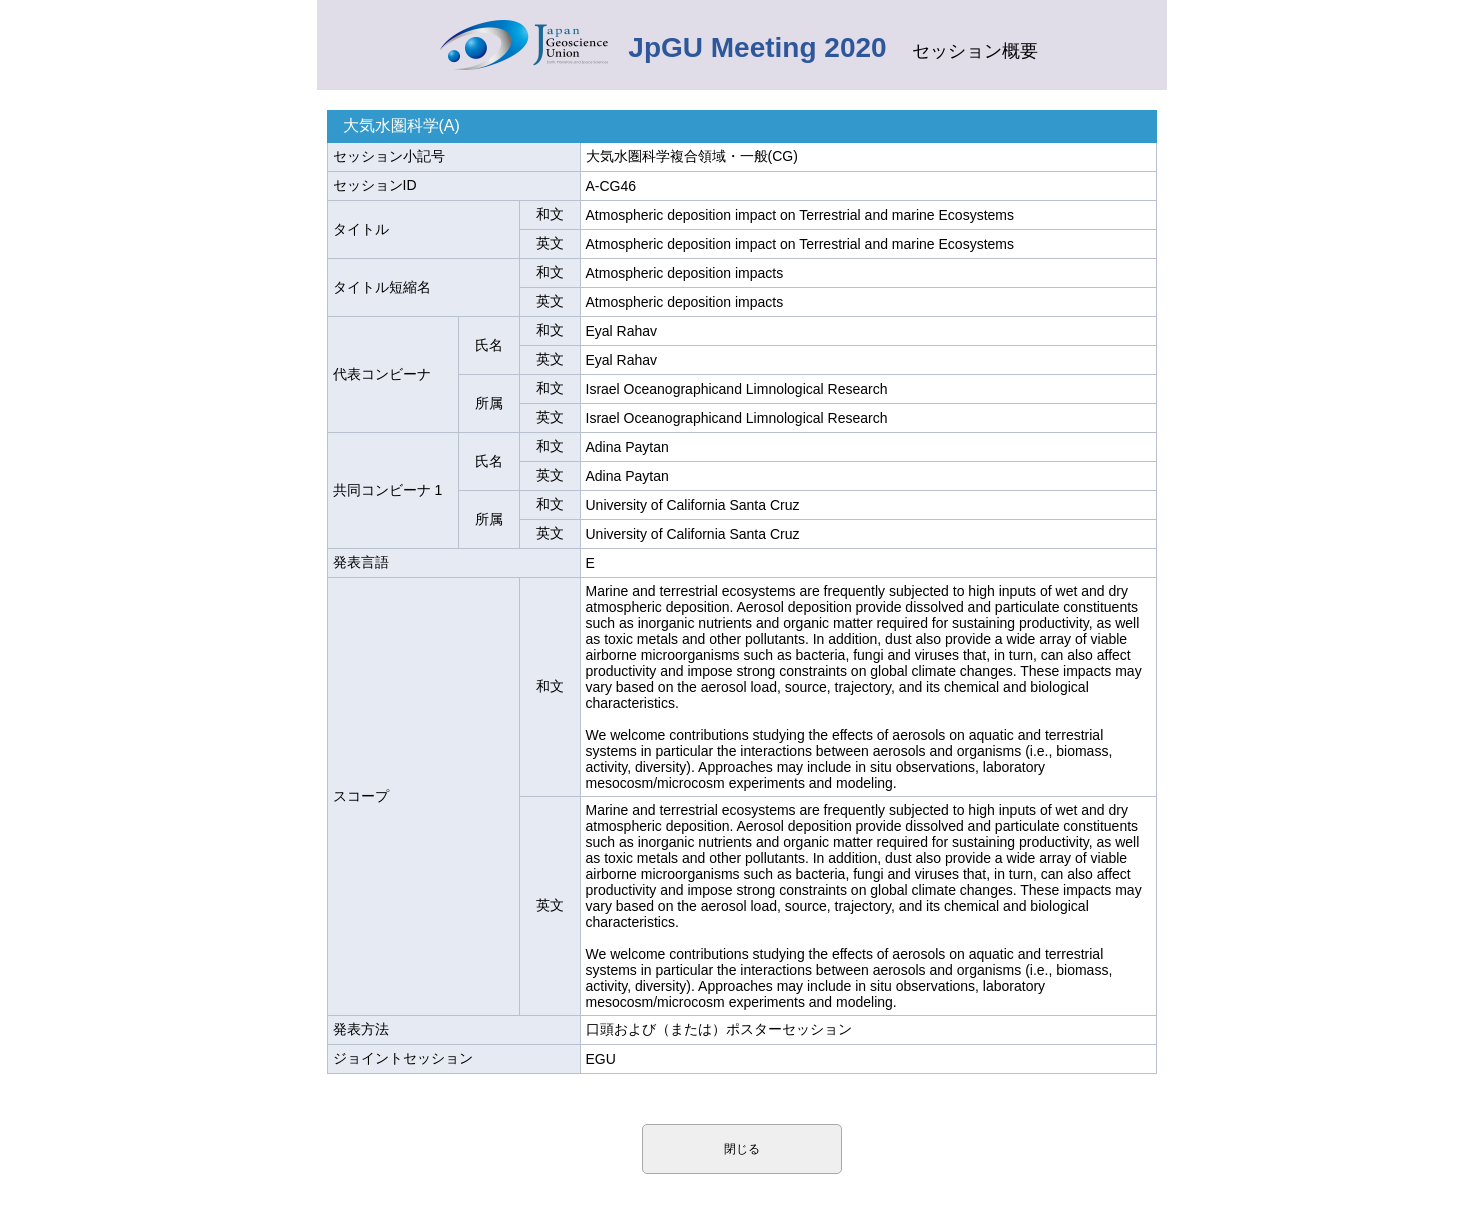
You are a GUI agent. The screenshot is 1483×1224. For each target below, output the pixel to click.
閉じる (742, 1149)
